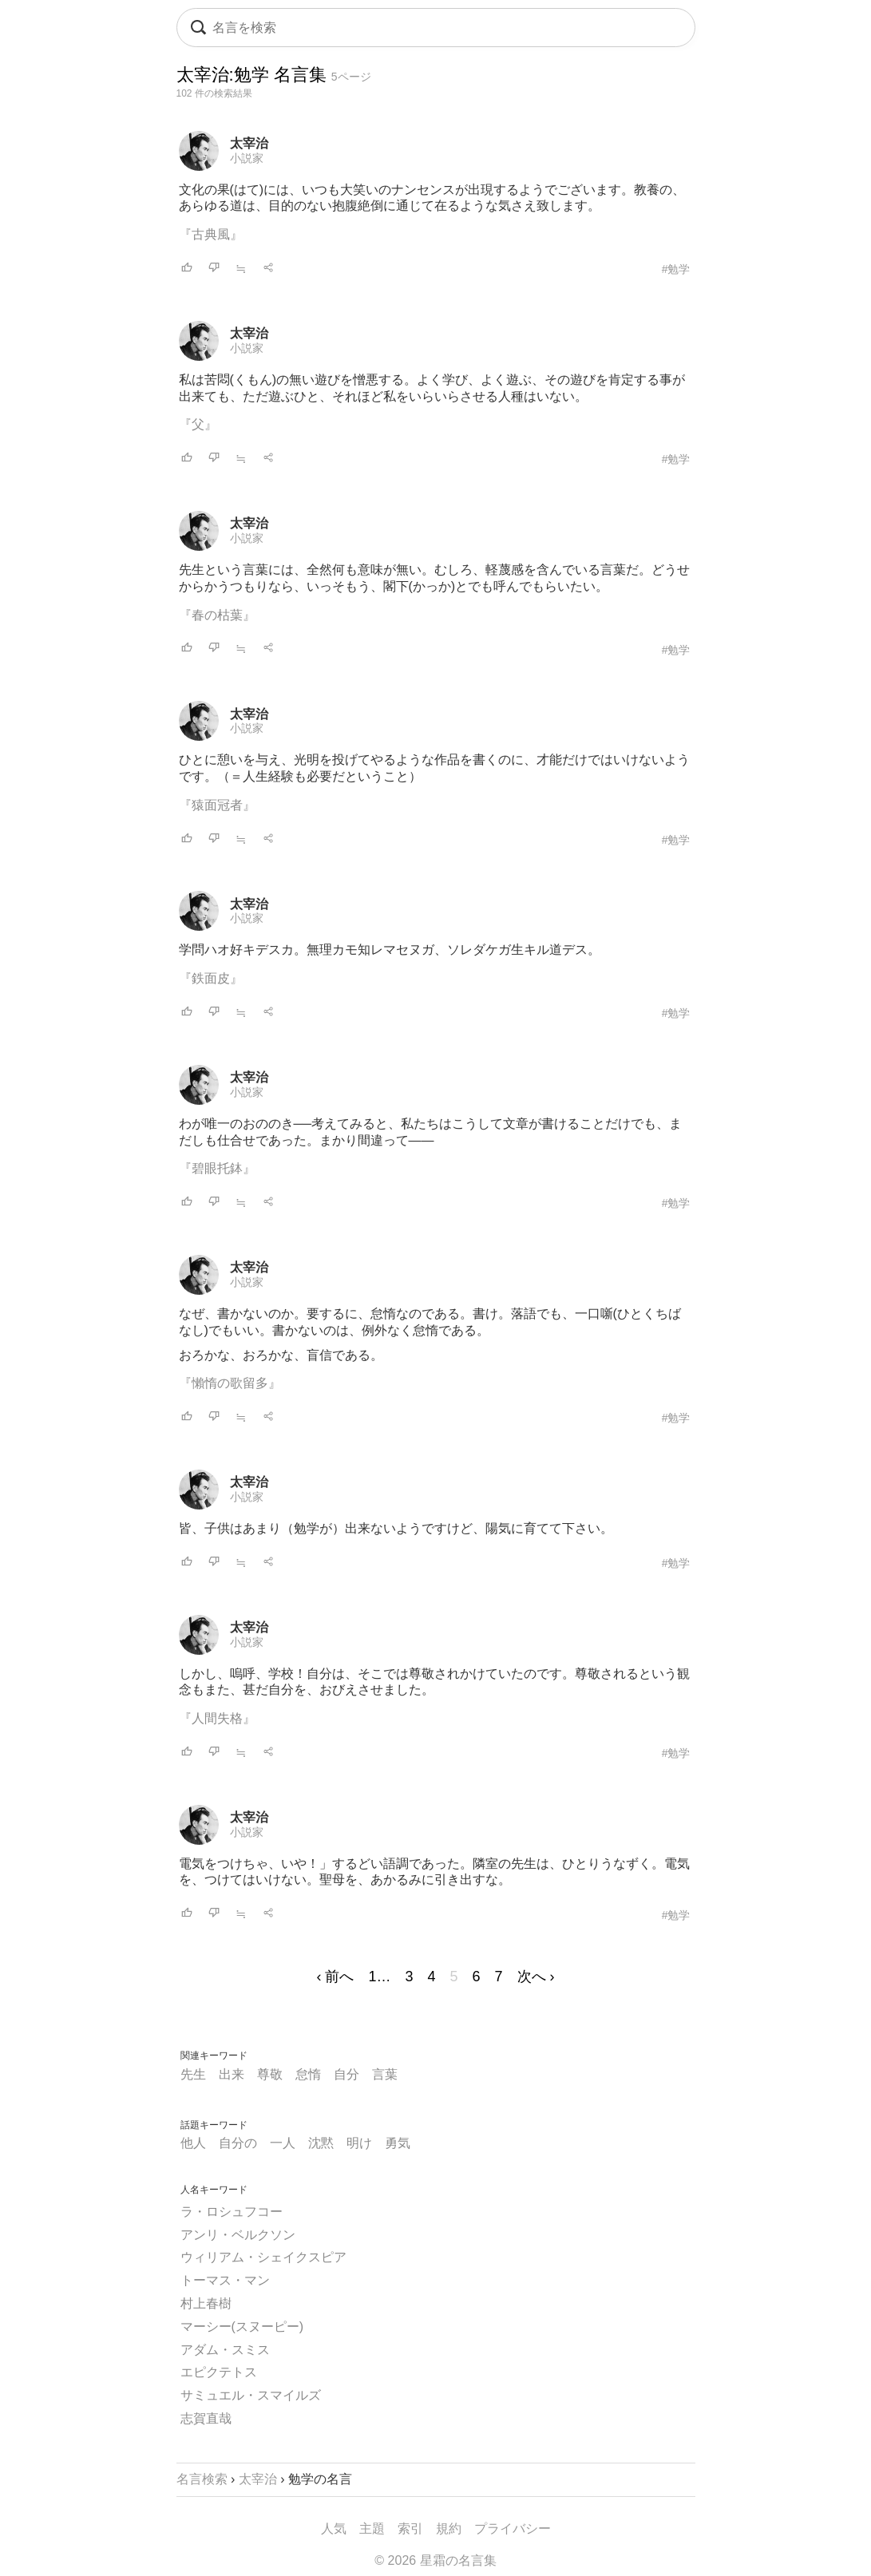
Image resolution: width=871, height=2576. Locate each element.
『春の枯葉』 (217, 615)
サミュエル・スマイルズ (250, 2395)
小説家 (246, 158)
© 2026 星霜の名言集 (435, 2560)
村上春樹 (206, 2303)
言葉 (385, 2074)
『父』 (198, 424)
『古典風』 (211, 234)
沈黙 (321, 2143)
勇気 (397, 2143)
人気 (333, 2528)
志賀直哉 (206, 2418)
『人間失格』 (217, 1718)
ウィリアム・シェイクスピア (263, 2257)
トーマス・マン (225, 2280)
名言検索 (202, 2479)
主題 (372, 2528)
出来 (231, 2074)
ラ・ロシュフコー (231, 2211)
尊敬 (270, 2074)
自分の (238, 2143)
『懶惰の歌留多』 (230, 1383)
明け (359, 2143)
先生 (193, 2074)
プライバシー (512, 2528)
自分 (346, 2074)
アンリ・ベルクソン (237, 2235)
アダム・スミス (225, 2349)
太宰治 (249, 143)
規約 (448, 2528)
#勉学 (676, 269)
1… (379, 1976)
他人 (193, 2143)
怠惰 (308, 2074)
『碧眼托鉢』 (217, 1168)
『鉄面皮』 (211, 978)
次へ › (536, 1976)
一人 (282, 2143)
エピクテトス (218, 2372)
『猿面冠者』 (217, 805)
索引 (410, 2528)
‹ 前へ (335, 1976)
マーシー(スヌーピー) (242, 2326)
